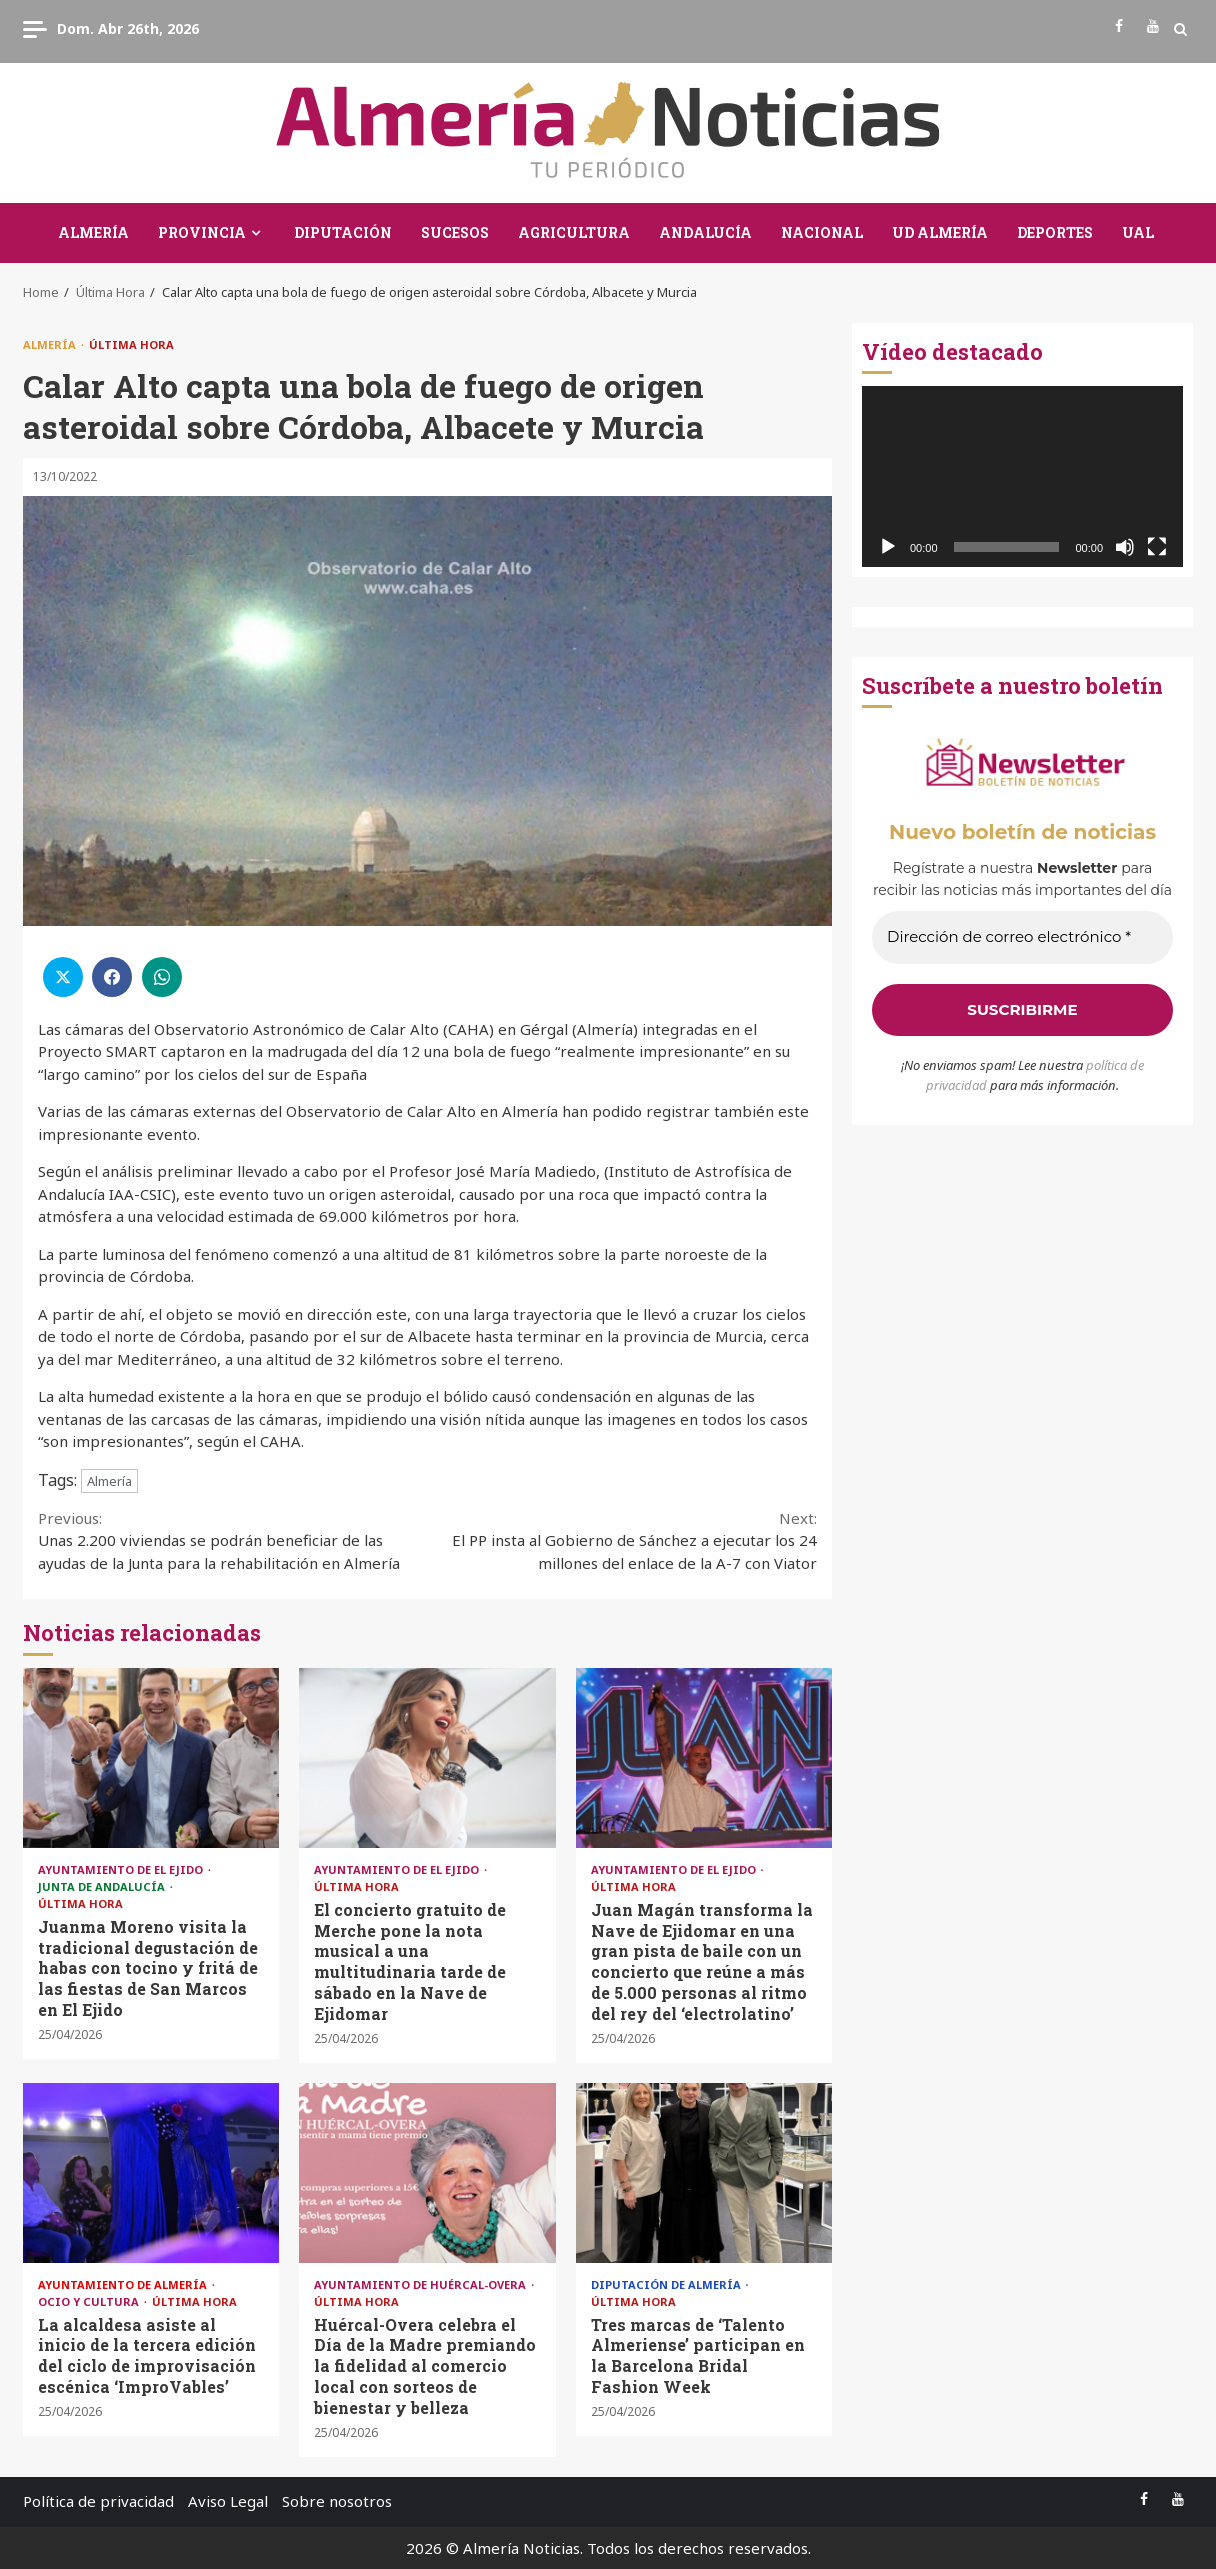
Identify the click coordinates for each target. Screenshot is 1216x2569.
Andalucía (705, 232)
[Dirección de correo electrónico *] (1022, 937)
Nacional (822, 232)
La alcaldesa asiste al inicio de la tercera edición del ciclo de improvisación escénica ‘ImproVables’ (151, 2173)
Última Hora (131, 344)
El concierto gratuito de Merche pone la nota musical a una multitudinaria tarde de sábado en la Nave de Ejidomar (427, 1758)
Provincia (202, 232)
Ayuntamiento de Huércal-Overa (421, 2284)
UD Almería (940, 232)
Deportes (1055, 232)
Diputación (343, 232)
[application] (1022, 476)
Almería (93, 232)
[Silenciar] (1125, 547)
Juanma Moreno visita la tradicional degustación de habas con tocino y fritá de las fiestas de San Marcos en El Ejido (151, 1758)
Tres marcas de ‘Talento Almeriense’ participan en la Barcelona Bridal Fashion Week (704, 2173)
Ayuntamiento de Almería (124, 2284)
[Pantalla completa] (1157, 547)
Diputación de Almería (667, 2284)
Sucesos (455, 232)
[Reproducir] (888, 547)
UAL (1138, 232)
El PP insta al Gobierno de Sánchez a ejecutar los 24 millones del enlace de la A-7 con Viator (623, 1540)
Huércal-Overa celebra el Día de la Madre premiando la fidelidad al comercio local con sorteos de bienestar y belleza (427, 2173)
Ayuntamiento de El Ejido (122, 1869)
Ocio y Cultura (90, 2301)
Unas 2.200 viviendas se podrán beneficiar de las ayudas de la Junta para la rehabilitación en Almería (233, 1540)
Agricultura (574, 232)
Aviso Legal (228, 2501)
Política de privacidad (98, 2501)
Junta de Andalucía (103, 1886)
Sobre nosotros (337, 2501)
